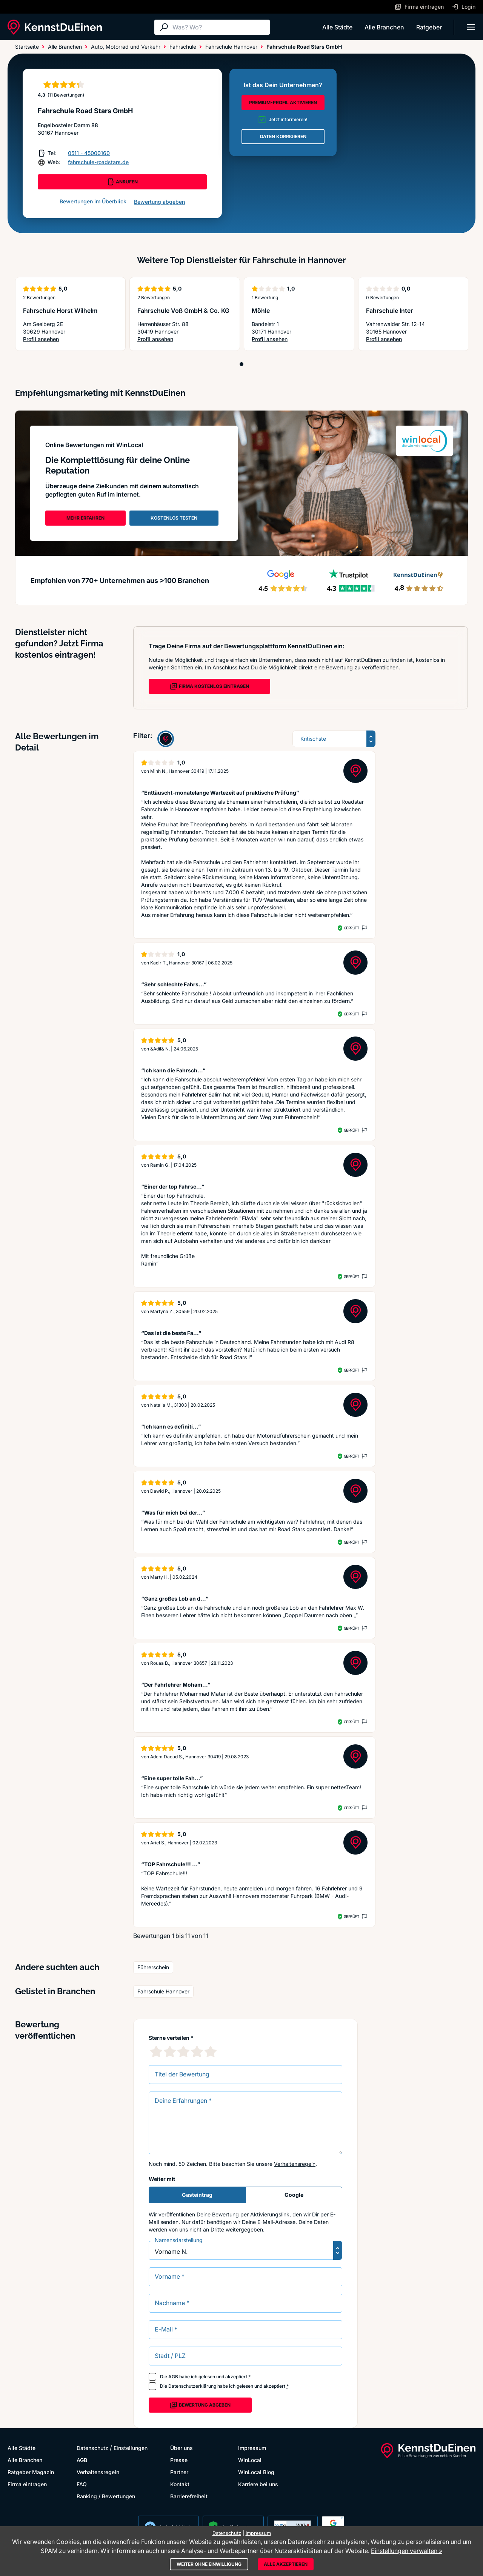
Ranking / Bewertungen (106, 2496)
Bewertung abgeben (159, 201)
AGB (173, 2376)
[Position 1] (241, 364)
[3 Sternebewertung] (183, 2051)
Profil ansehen (56, 339)
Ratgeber (429, 27)
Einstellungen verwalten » (406, 2550)
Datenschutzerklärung (192, 2386)
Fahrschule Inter (389, 310)
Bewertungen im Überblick (93, 201)
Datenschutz (92, 2448)
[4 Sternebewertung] (197, 2051)
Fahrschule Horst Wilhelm (60, 310)
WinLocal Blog (256, 2472)
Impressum (252, 2448)
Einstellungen (131, 2448)
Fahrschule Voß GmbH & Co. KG (183, 310)
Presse (179, 2460)
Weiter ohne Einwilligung (209, 2564)
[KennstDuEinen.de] (55, 27)
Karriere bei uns (258, 2484)
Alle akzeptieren (286, 2564)
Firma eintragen (27, 2484)
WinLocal (249, 2460)
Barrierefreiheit (189, 2496)
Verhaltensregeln (294, 2164)
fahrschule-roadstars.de (98, 162)
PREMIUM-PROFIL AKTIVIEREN (283, 102)
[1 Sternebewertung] (156, 2051)
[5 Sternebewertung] (211, 2051)
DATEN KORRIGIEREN (283, 136)
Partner (179, 2472)
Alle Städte (337, 27)
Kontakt (179, 2484)
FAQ (82, 2484)
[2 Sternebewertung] (170, 2051)
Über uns (181, 2448)
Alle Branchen (384, 27)
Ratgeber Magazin (31, 2472)
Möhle (261, 310)
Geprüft (351, 928)
